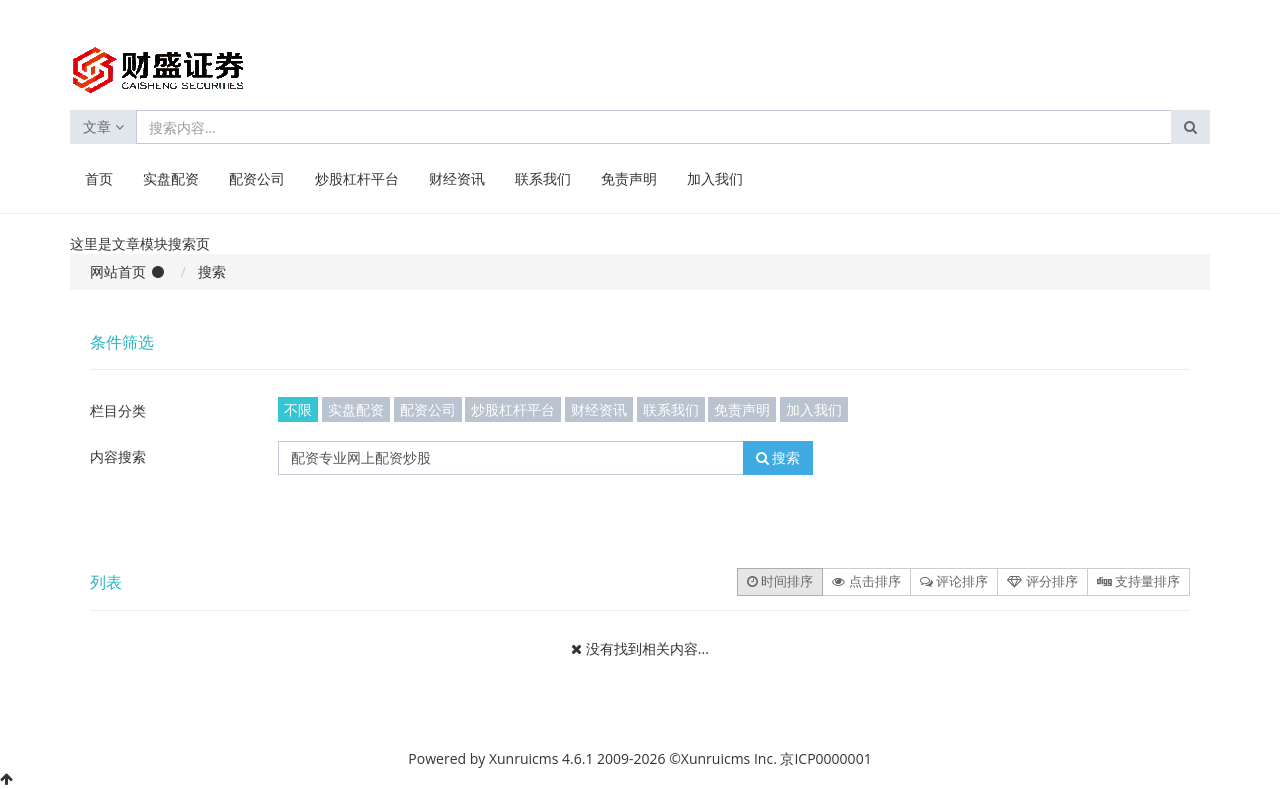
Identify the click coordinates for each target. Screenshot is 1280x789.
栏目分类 (118, 410)
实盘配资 (171, 178)
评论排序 (954, 581)
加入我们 (715, 178)
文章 (103, 126)
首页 (99, 178)
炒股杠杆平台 (357, 178)
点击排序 (866, 581)
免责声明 (629, 178)
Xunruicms (523, 758)
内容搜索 (118, 456)
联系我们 (543, 178)
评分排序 (1042, 581)
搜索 (778, 457)
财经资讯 (457, 178)
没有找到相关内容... (647, 648)
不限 (298, 409)
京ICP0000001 (825, 758)
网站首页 (118, 271)
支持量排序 (1138, 581)
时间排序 (780, 581)
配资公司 (257, 178)
